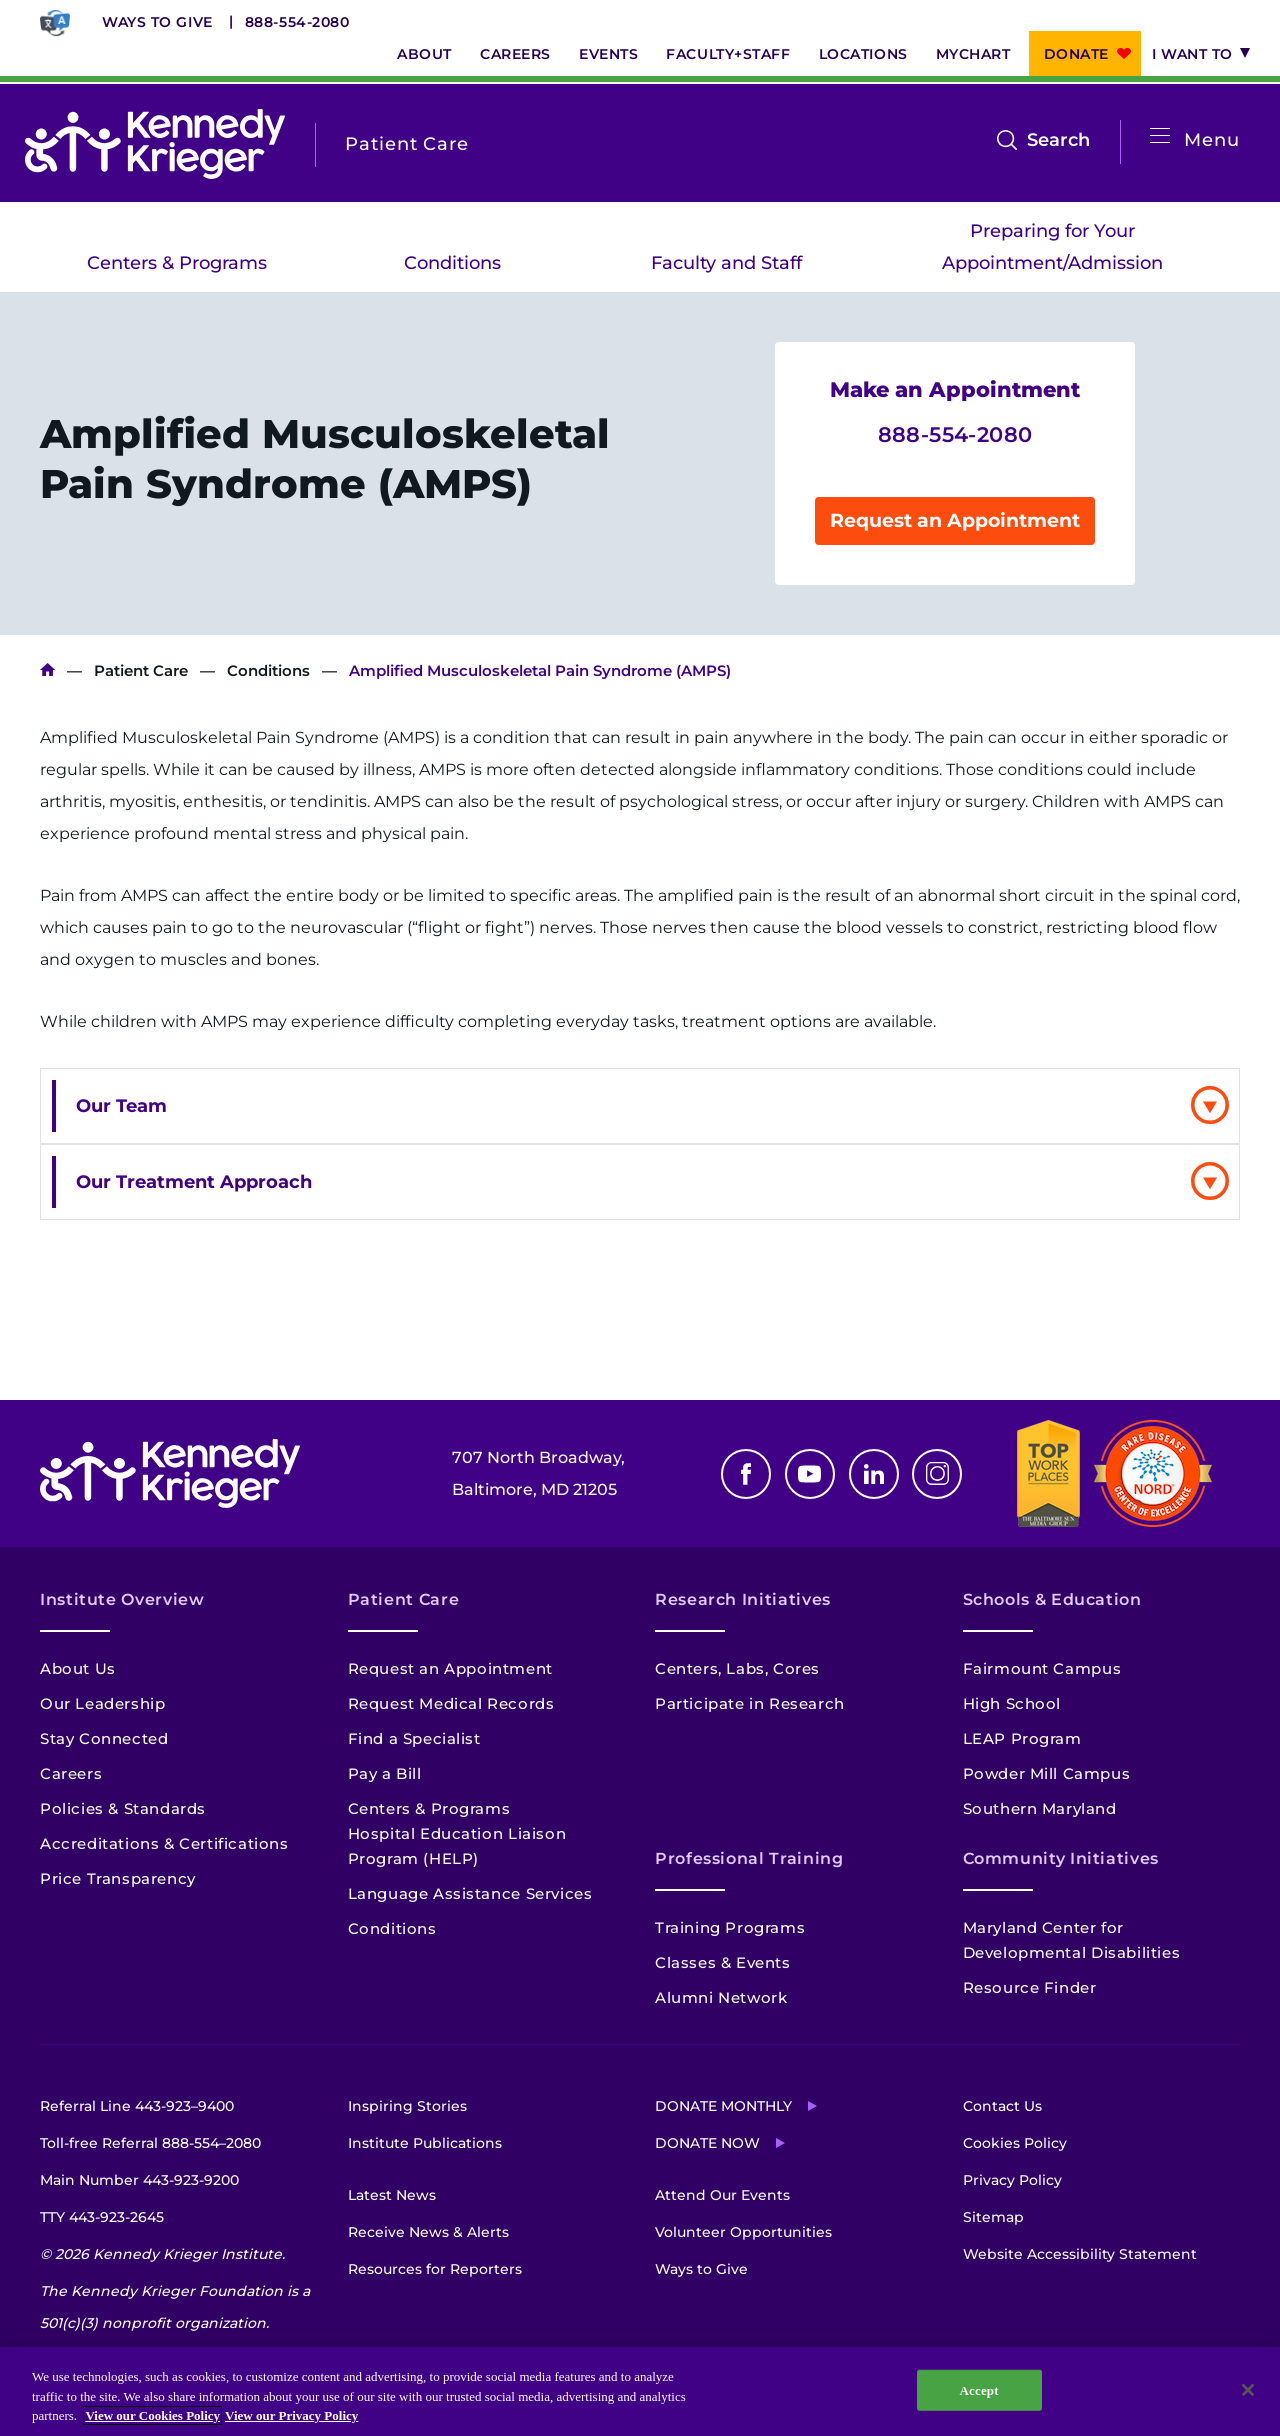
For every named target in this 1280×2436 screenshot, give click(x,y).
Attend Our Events (722, 2195)
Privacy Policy (1012, 2180)
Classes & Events (723, 1962)
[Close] (1248, 2390)
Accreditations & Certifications (164, 1843)
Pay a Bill (385, 1773)
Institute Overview (122, 1599)
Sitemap (993, 2217)
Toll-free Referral (150, 2143)
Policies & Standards (123, 1808)
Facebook (746, 1474)
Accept (979, 2389)
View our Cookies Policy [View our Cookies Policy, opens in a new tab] (152, 2415)
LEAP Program (1022, 1738)
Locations (863, 54)
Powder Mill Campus (1047, 1773)
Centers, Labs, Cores (737, 1668)
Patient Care (141, 670)
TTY (102, 2217)
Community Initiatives (1061, 1858)
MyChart (973, 54)
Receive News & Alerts (428, 2232)
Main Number (139, 2180)
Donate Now (707, 2143)
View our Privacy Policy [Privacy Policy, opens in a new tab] (291, 2415)
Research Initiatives (743, 1599)
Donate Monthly (723, 2106)
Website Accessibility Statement (1080, 2254)
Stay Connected (104, 1738)
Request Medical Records (451, 1703)
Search (1058, 140)
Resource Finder (1030, 1987)
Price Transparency (118, 1878)
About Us (78, 1668)
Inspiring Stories (407, 2106)
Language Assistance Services (470, 1893)
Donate (1076, 54)
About (424, 54)
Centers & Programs (177, 263)
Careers (515, 54)
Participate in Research (750, 1703)
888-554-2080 (297, 22)
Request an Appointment (955, 520)
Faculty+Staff (728, 54)
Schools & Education (1052, 1599)
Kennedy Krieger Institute (47, 670)
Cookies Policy (1015, 2143)
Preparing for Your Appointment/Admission (1052, 247)
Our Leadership (102, 1703)
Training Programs (730, 1927)
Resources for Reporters (435, 2269)
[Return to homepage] (155, 144)
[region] (640, 2391)
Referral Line (137, 2106)
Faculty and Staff (726, 263)
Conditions (452, 263)
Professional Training (749, 1858)
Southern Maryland (1040, 1808)
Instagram (937, 1474)
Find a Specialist (414, 1738)
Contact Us (1002, 2106)
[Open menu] (1160, 136)
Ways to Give (157, 22)
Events (608, 54)
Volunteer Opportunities (743, 2232)
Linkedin (874, 1474)
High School (1012, 1703)
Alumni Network (721, 1997)
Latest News (392, 2195)
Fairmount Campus (1042, 1668)
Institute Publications (425, 2143)
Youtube (810, 1474)
